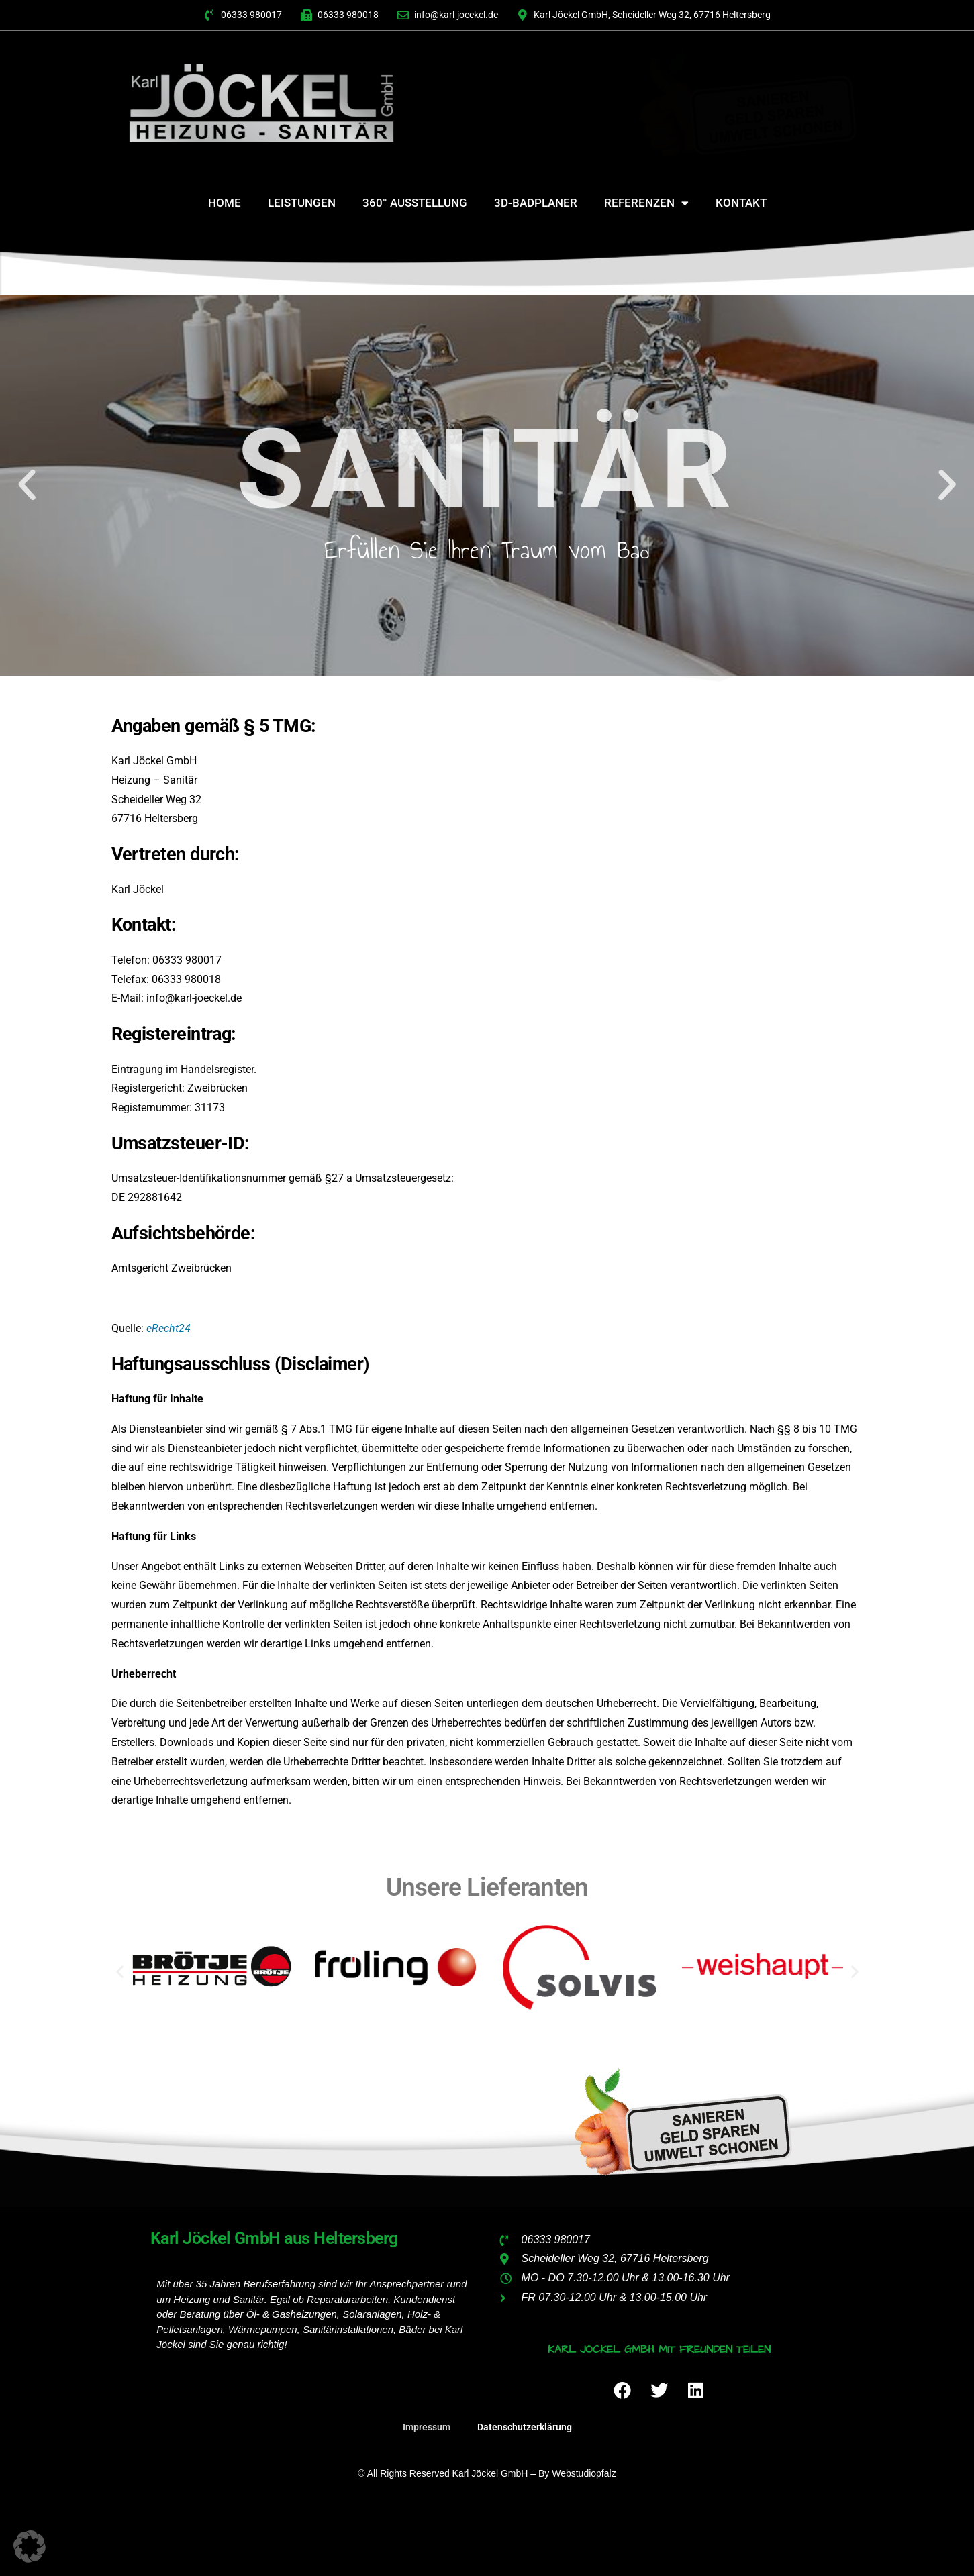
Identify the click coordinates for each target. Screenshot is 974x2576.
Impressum (426, 2427)
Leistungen (302, 202)
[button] (27, 485)
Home (224, 202)
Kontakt (741, 202)
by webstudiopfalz (577, 2473)
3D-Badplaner (535, 202)
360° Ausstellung (414, 202)
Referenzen (646, 203)
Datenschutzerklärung (524, 2427)
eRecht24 (168, 1328)
